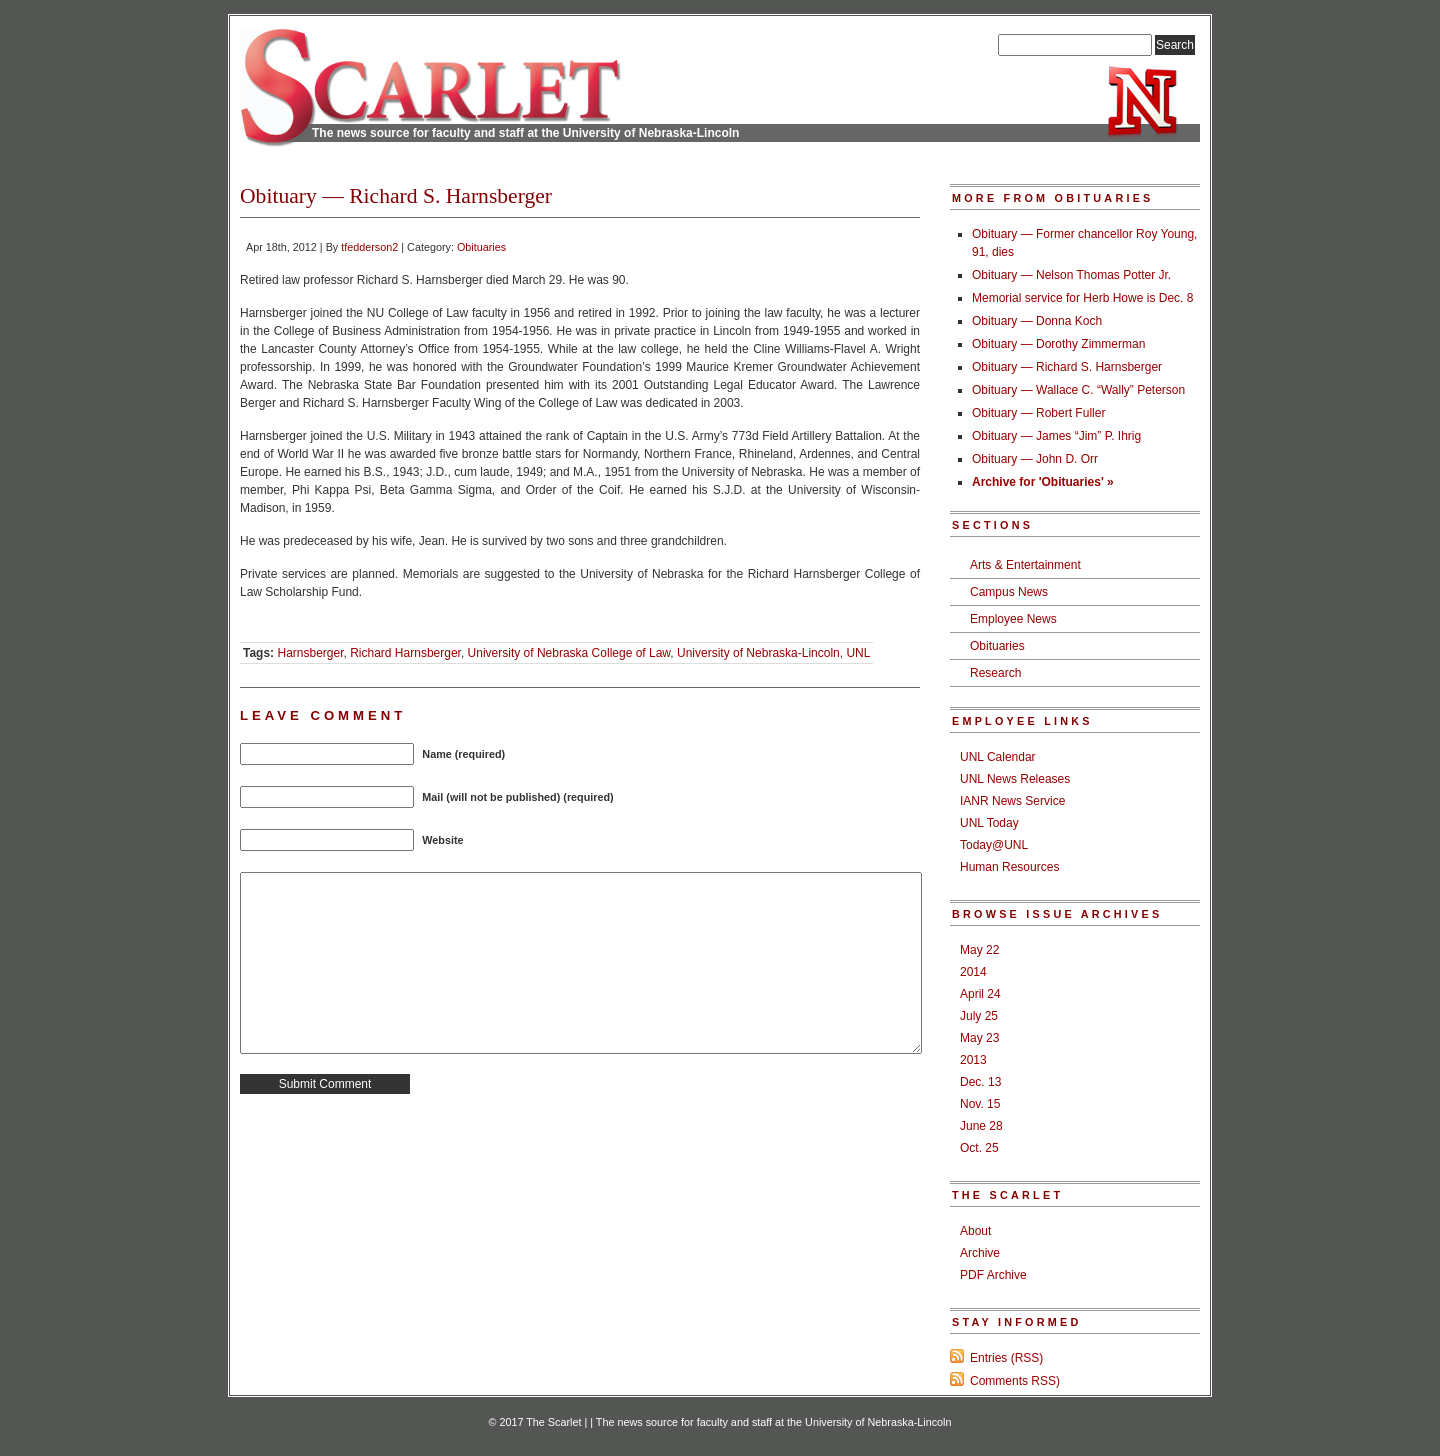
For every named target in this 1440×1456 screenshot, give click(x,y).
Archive (980, 1253)
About (975, 1231)
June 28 (981, 1126)
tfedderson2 (369, 247)
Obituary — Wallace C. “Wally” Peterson (1078, 390)
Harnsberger (310, 653)
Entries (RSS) (1006, 1358)
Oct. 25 (979, 1148)
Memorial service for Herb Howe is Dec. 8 (1082, 298)
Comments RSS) (1015, 1381)
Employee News (1013, 619)
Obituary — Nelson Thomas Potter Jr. (1071, 275)
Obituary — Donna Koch (1037, 321)
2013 (973, 1060)
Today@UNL (994, 845)
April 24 (980, 994)
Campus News (1009, 592)
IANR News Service (1012, 801)
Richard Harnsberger (405, 653)
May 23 (979, 1038)
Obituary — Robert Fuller (1038, 413)
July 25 (979, 1016)
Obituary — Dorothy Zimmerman (1058, 344)
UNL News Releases (1015, 779)
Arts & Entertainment (1025, 565)
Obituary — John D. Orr (1035, 459)
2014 (973, 972)
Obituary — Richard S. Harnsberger (1067, 367)
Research (995, 673)
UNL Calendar (998, 757)
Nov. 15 (980, 1104)
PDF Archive (993, 1275)
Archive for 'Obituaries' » (1043, 482)
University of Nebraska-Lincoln (758, 653)
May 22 (979, 950)
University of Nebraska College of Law (569, 653)
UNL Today (989, 823)
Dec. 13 (980, 1082)
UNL (858, 653)
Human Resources (1009, 867)
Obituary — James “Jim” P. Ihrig (1056, 436)
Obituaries (481, 247)
